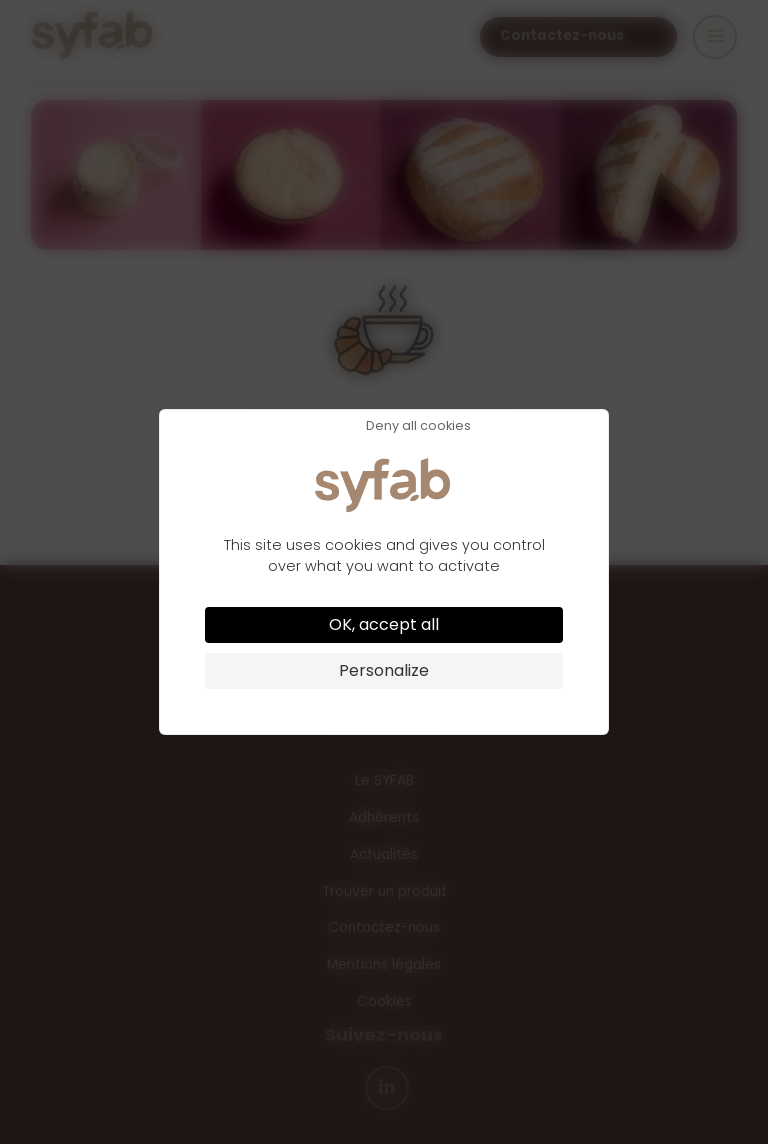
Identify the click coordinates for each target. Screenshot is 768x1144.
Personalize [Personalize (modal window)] (384, 670)
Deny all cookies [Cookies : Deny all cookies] (418, 426)
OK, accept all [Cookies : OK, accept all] (384, 624)
